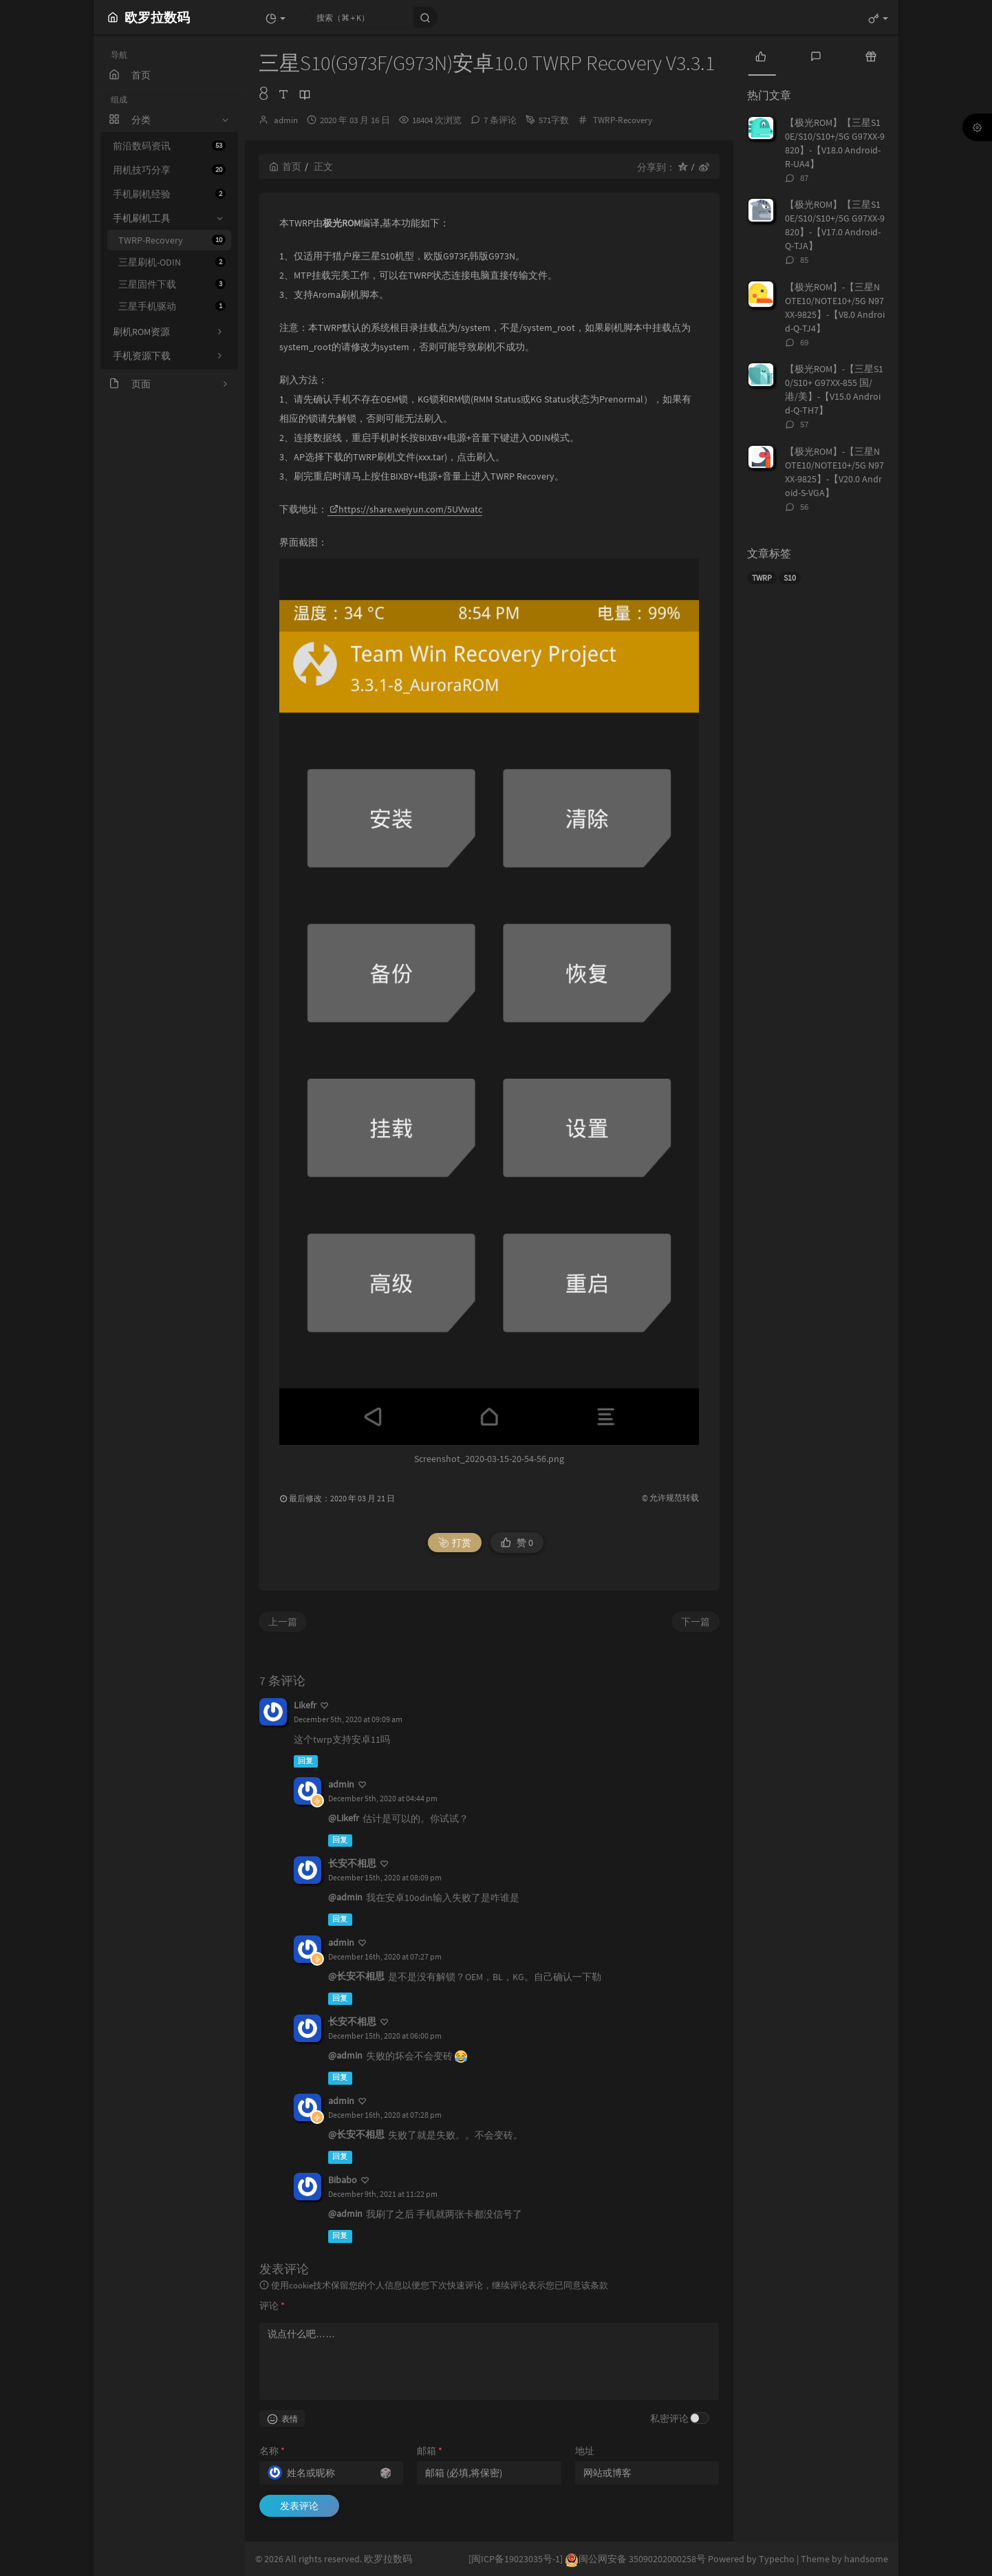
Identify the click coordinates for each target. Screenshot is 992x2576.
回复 (305, 1761)
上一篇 (282, 1622)
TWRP (762, 577)
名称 (272, 2451)
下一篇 (695, 1622)
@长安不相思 (356, 1976)
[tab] (760, 55)
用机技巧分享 (169, 170)
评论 (272, 2305)
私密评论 (669, 2418)
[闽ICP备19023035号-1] (515, 2559)
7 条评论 (500, 120)
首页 (285, 166)
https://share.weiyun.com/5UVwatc (406, 509)
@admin (345, 1897)
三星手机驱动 (172, 306)
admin (286, 120)
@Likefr (343, 1818)
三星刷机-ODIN (172, 262)
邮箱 (429, 2451)
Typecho (777, 2559)
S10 (790, 577)
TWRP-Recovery (172, 240)
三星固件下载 (172, 284)
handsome (866, 2559)
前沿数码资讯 (169, 146)
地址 (584, 2451)
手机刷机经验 (169, 194)
